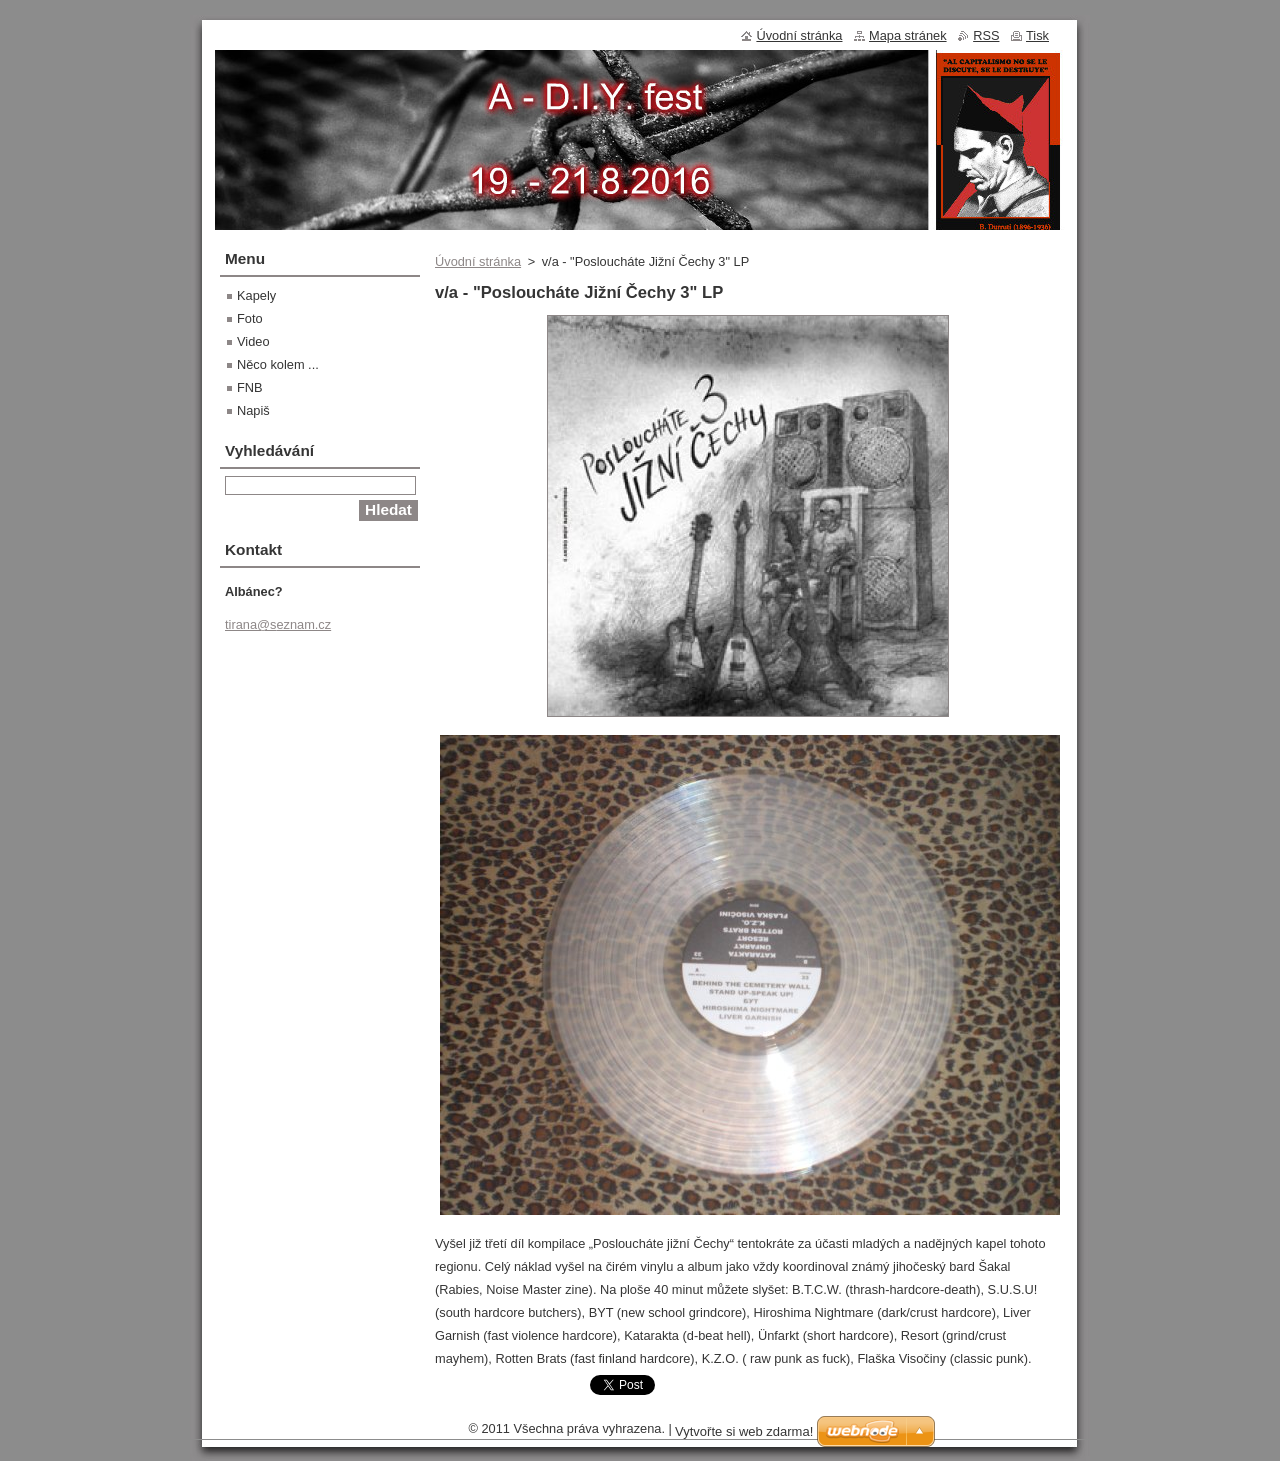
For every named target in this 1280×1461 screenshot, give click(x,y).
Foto (250, 318)
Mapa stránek (908, 35)
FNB (250, 387)
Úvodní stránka (478, 261)
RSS (986, 35)
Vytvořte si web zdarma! (744, 1431)
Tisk (1037, 35)
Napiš (253, 410)
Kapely (256, 295)
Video (253, 341)
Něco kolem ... (278, 364)
